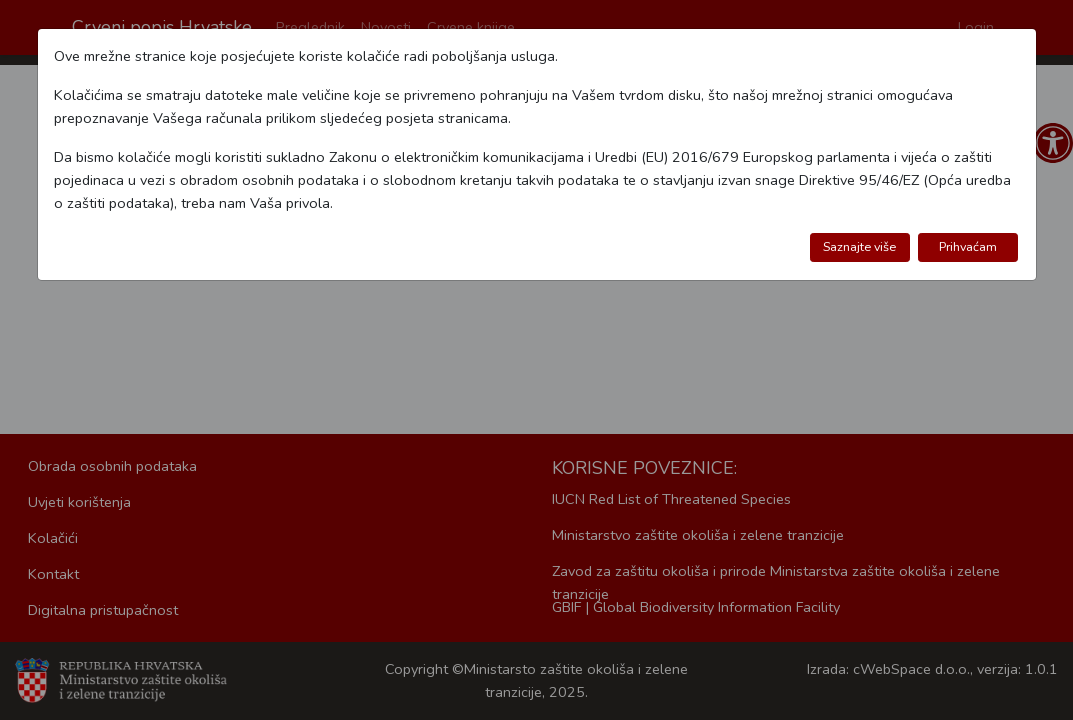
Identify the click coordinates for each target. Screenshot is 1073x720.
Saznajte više (859, 246)
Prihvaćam (968, 246)
